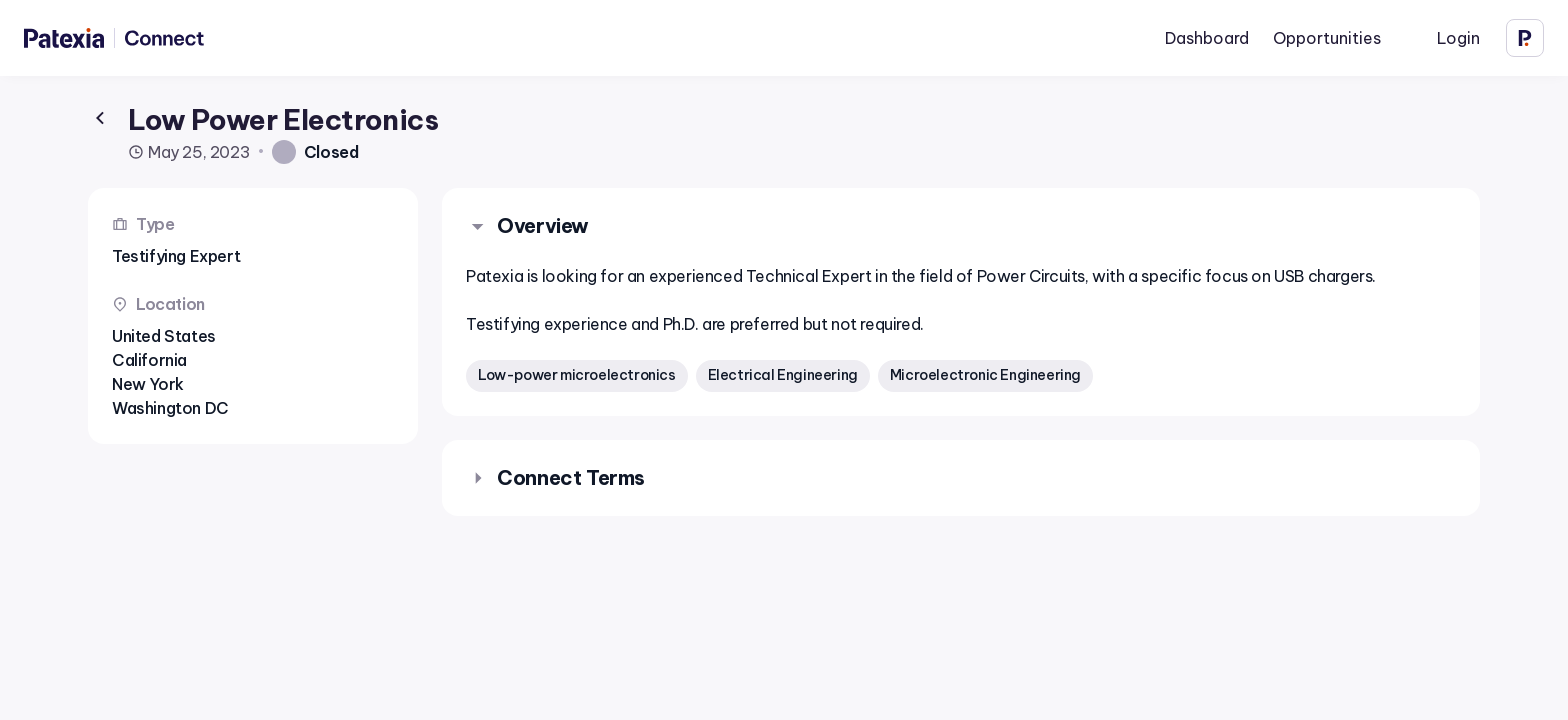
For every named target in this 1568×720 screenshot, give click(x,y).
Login (1458, 38)
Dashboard (1207, 38)
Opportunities (1327, 38)
